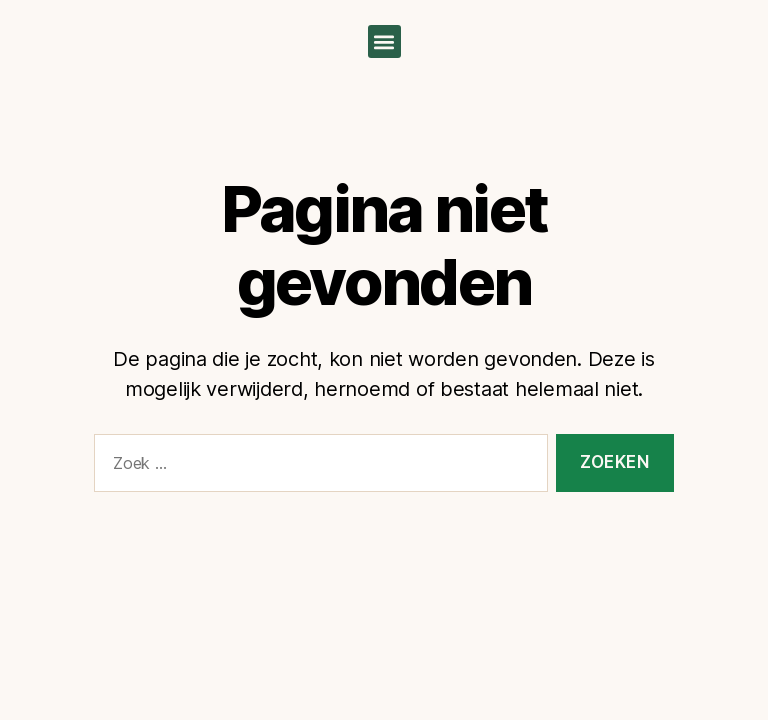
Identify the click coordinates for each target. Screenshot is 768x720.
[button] (384, 41)
